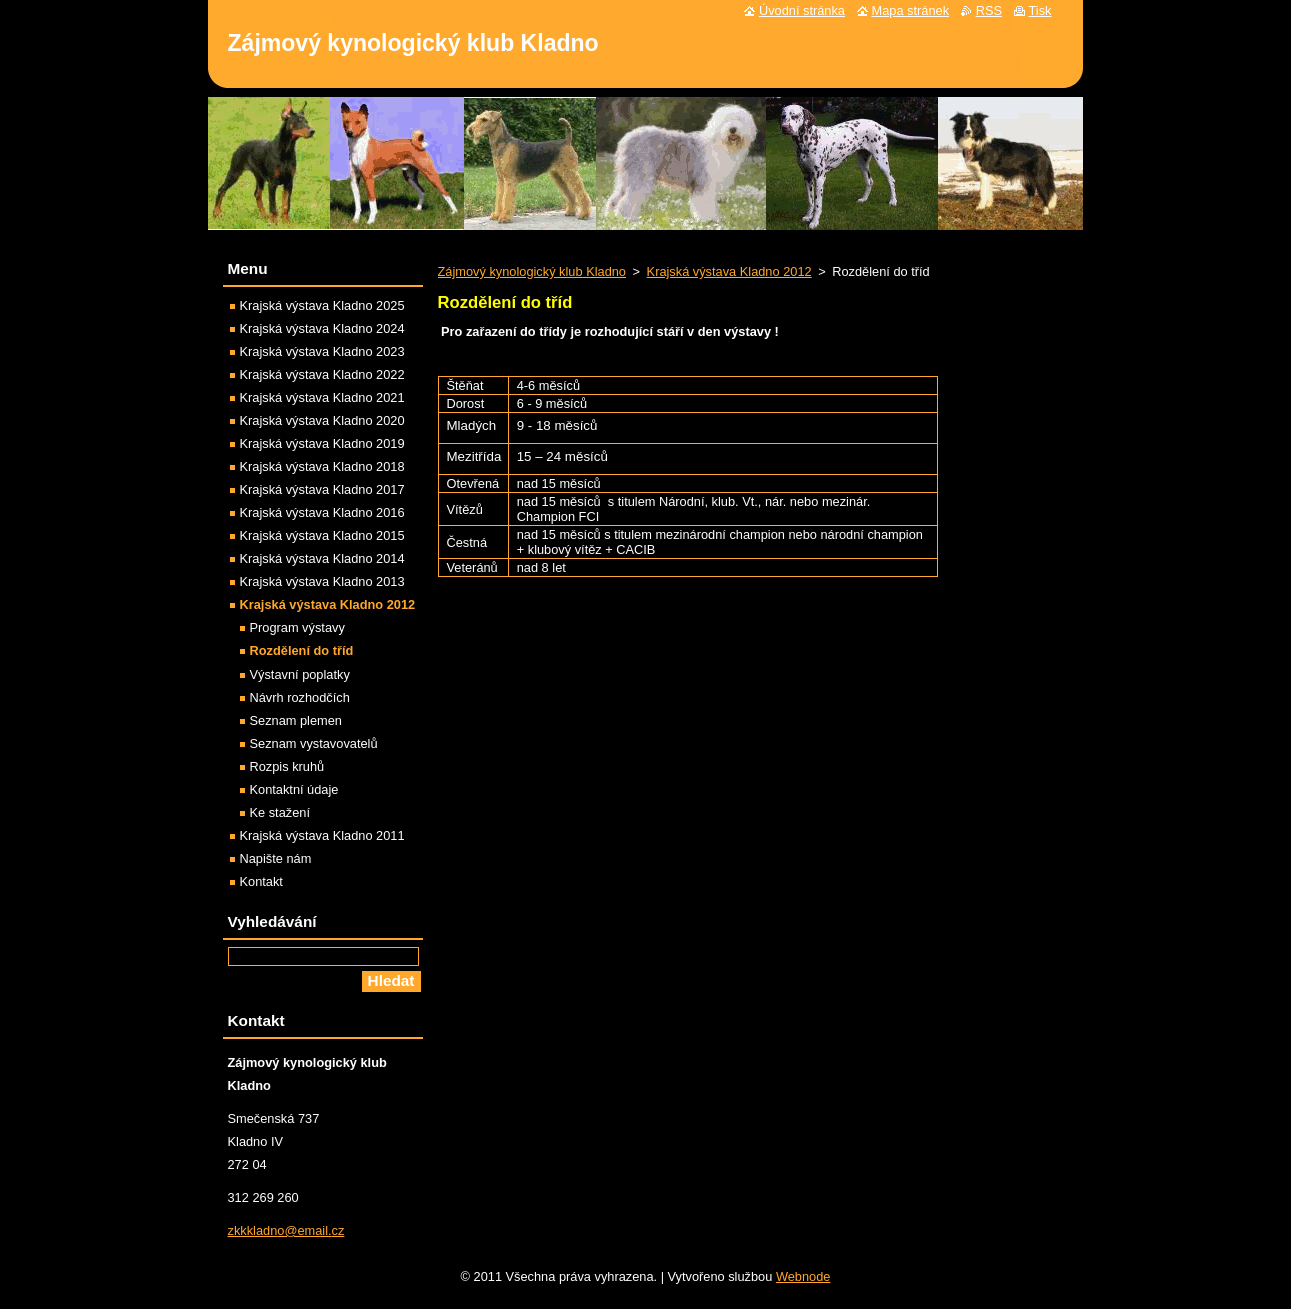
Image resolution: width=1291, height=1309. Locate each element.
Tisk (1040, 10)
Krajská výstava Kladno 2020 (322, 420)
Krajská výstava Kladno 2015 (322, 535)
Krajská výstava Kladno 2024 (322, 328)
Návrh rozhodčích (300, 697)
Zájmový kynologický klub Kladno (532, 271)
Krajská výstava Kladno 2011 (322, 835)
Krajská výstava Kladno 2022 (322, 374)
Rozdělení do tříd (302, 650)
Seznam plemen (296, 720)
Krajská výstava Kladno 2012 (729, 271)
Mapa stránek (911, 10)
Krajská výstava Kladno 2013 (322, 581)
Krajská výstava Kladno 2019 (322, 443)
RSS (989, 10)
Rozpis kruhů (287, 766)
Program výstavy (297, 627)
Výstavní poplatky (300, 674)
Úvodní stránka (802, 10)
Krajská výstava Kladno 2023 (322, 351)
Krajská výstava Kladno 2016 (322, 512)
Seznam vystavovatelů (314, 743)
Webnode (803, 1276)
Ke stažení (280, 812)
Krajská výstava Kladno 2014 (322, 558)
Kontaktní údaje (294, 789)
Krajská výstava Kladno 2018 (322, 466)
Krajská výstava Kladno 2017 (322, 489)
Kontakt (261, 881)
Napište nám (276, 858)
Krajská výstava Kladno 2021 (322, 397)
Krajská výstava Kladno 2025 (322, 305)
